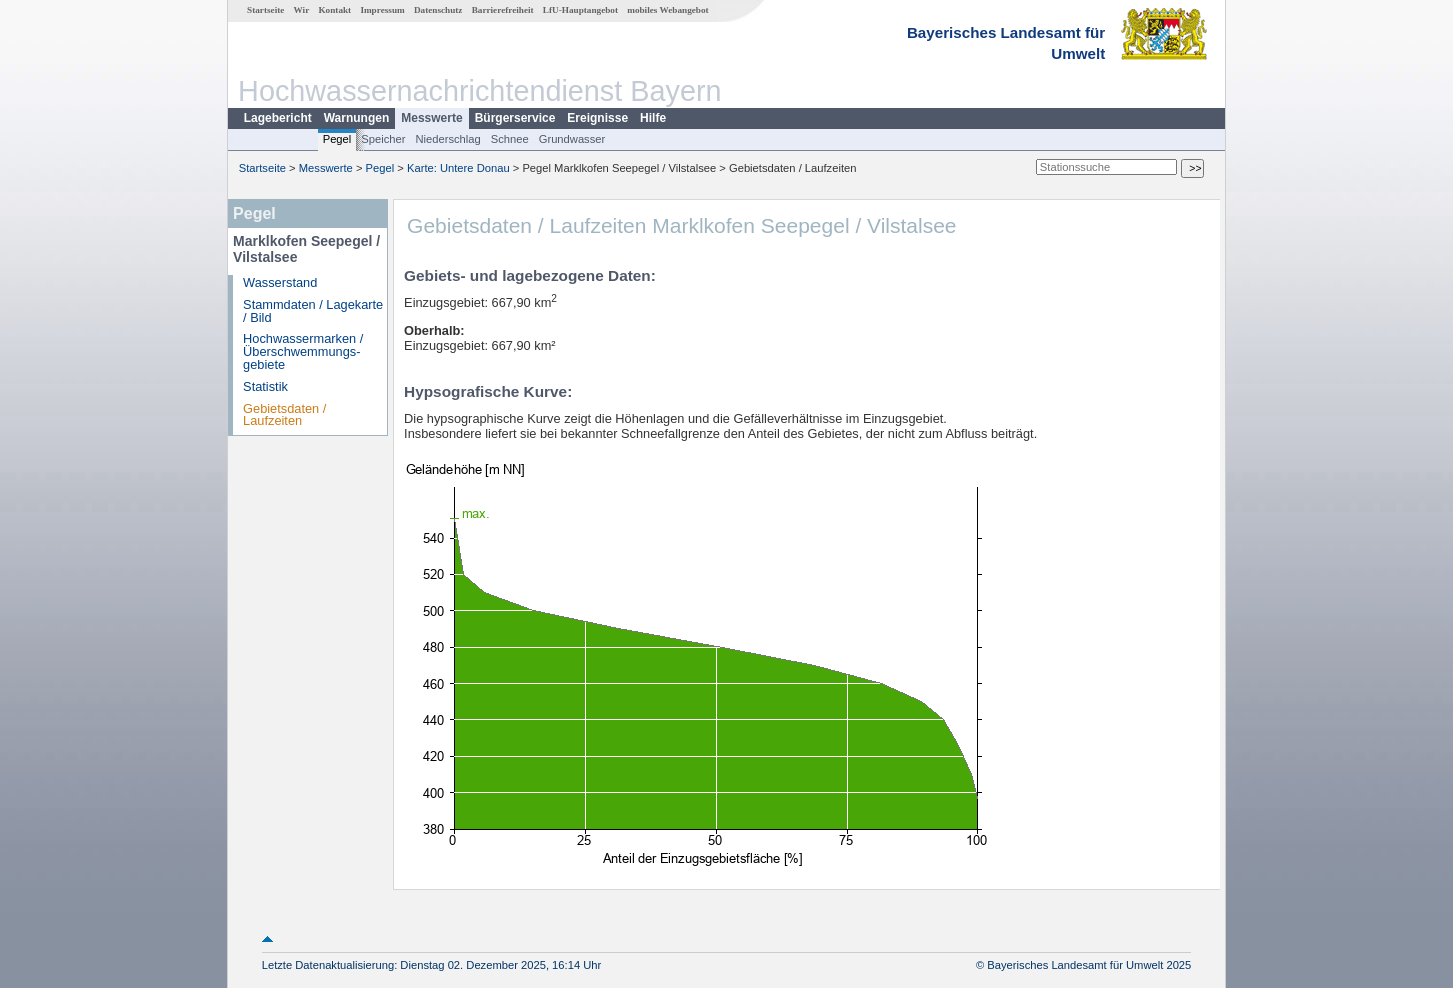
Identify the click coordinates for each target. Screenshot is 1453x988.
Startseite (265, 10)
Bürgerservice (515, 118)
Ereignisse (597, 118)
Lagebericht (278, 118)
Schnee (510, 139)
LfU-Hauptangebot (580, 10)
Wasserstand (280, 282)
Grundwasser (572, 139)
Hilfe (653, 118)
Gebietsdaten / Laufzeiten (284, 415)
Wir (302, 10)
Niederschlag (447, 139)
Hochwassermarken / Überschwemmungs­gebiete (303, 351)
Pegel (337, 139)
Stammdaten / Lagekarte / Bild (313, 311)
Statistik (265, 386)
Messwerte (431, 118)
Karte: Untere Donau (458, 168)
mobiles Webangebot (667, 10)
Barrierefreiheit (503, 10)
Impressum (382, 10)
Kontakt (334, 10)
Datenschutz (438, 10)
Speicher (383, 139)
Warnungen (357, 118)
